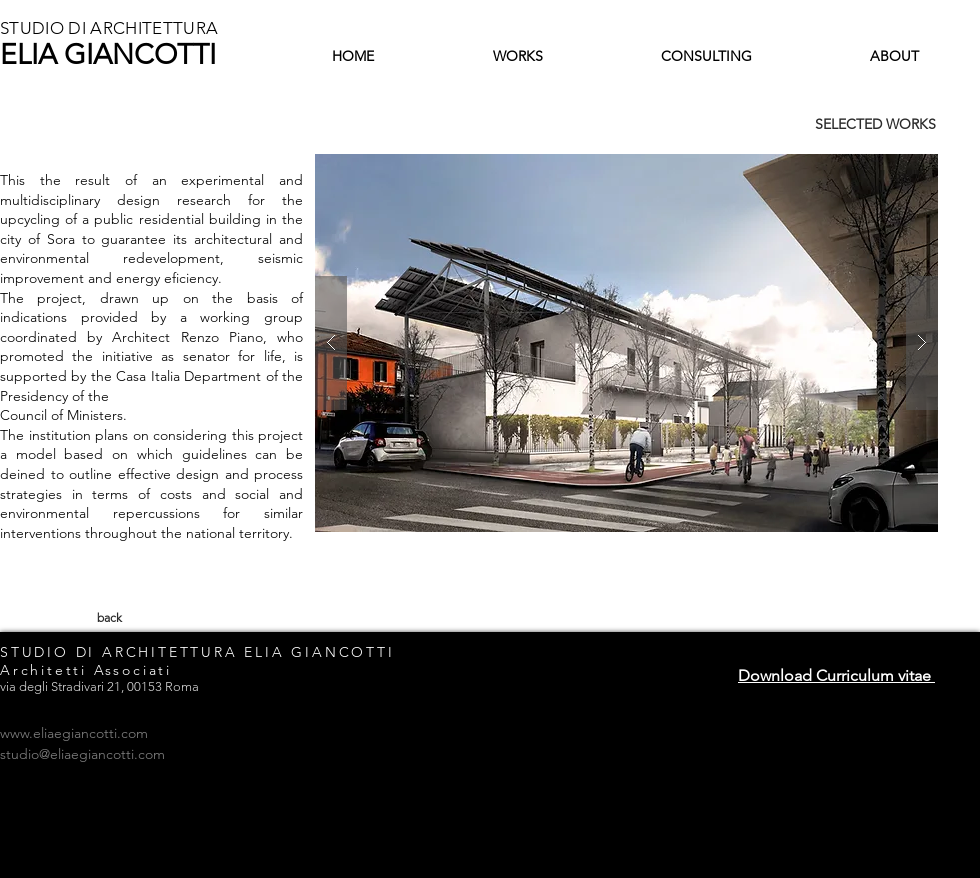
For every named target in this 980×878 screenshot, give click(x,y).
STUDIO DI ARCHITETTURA (109, 28)
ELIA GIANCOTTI (108, 54)
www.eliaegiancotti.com (74, 733)
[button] (626, 343)
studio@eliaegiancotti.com (82, 754)
